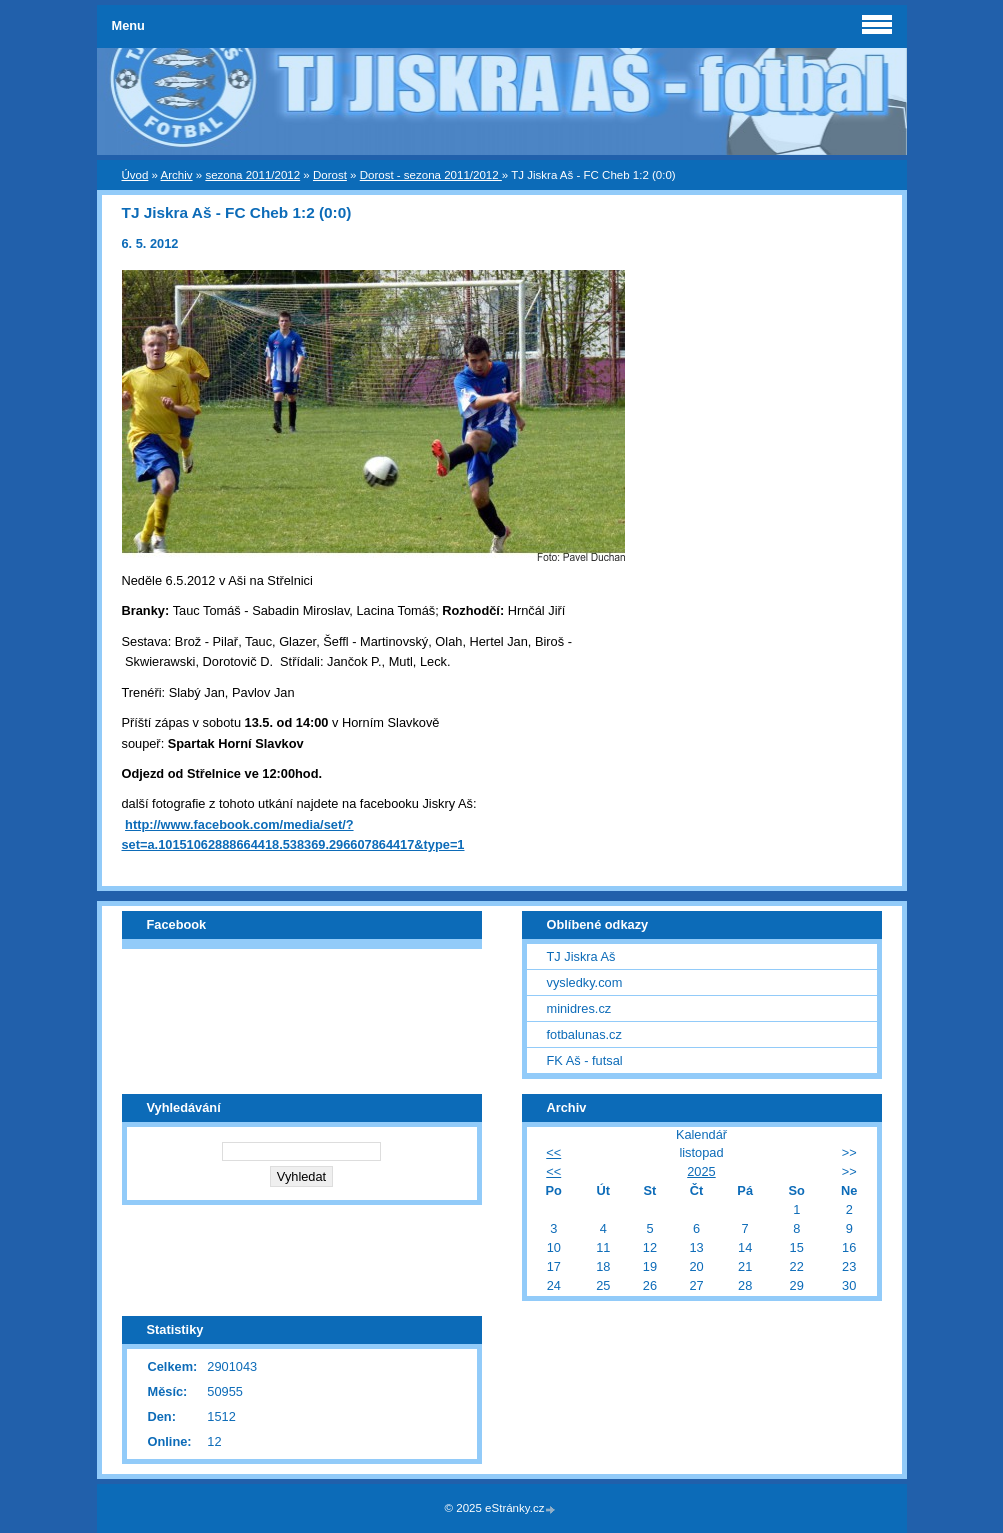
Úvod (135, 175)
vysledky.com (585, 982)
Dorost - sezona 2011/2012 (431, 175)
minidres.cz (579, 1008)
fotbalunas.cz (584, 1034)
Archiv (177, 175)
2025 (701, 1171)
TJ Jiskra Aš (581, 956)
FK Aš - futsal (585, 1060)
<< (553, 1152)
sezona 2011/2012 (252, 175)
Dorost (330, 175)
